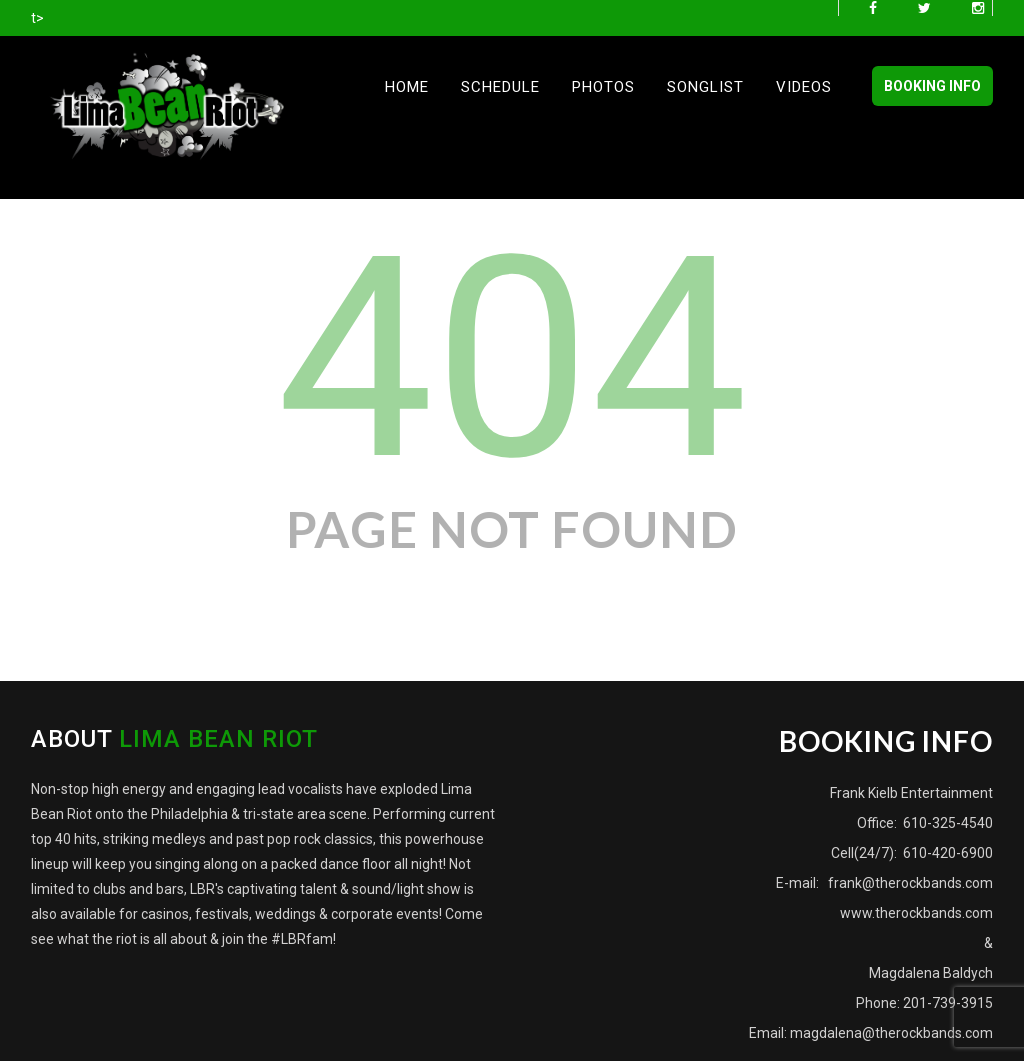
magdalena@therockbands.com (891, 1033)
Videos (804, 87)
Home (407, 87)
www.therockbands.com (916, 913)
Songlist (705, 87)
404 (511, 359)
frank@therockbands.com (909, 883)
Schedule (500, 87)
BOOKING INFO (932, 86)
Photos (603, 87)
